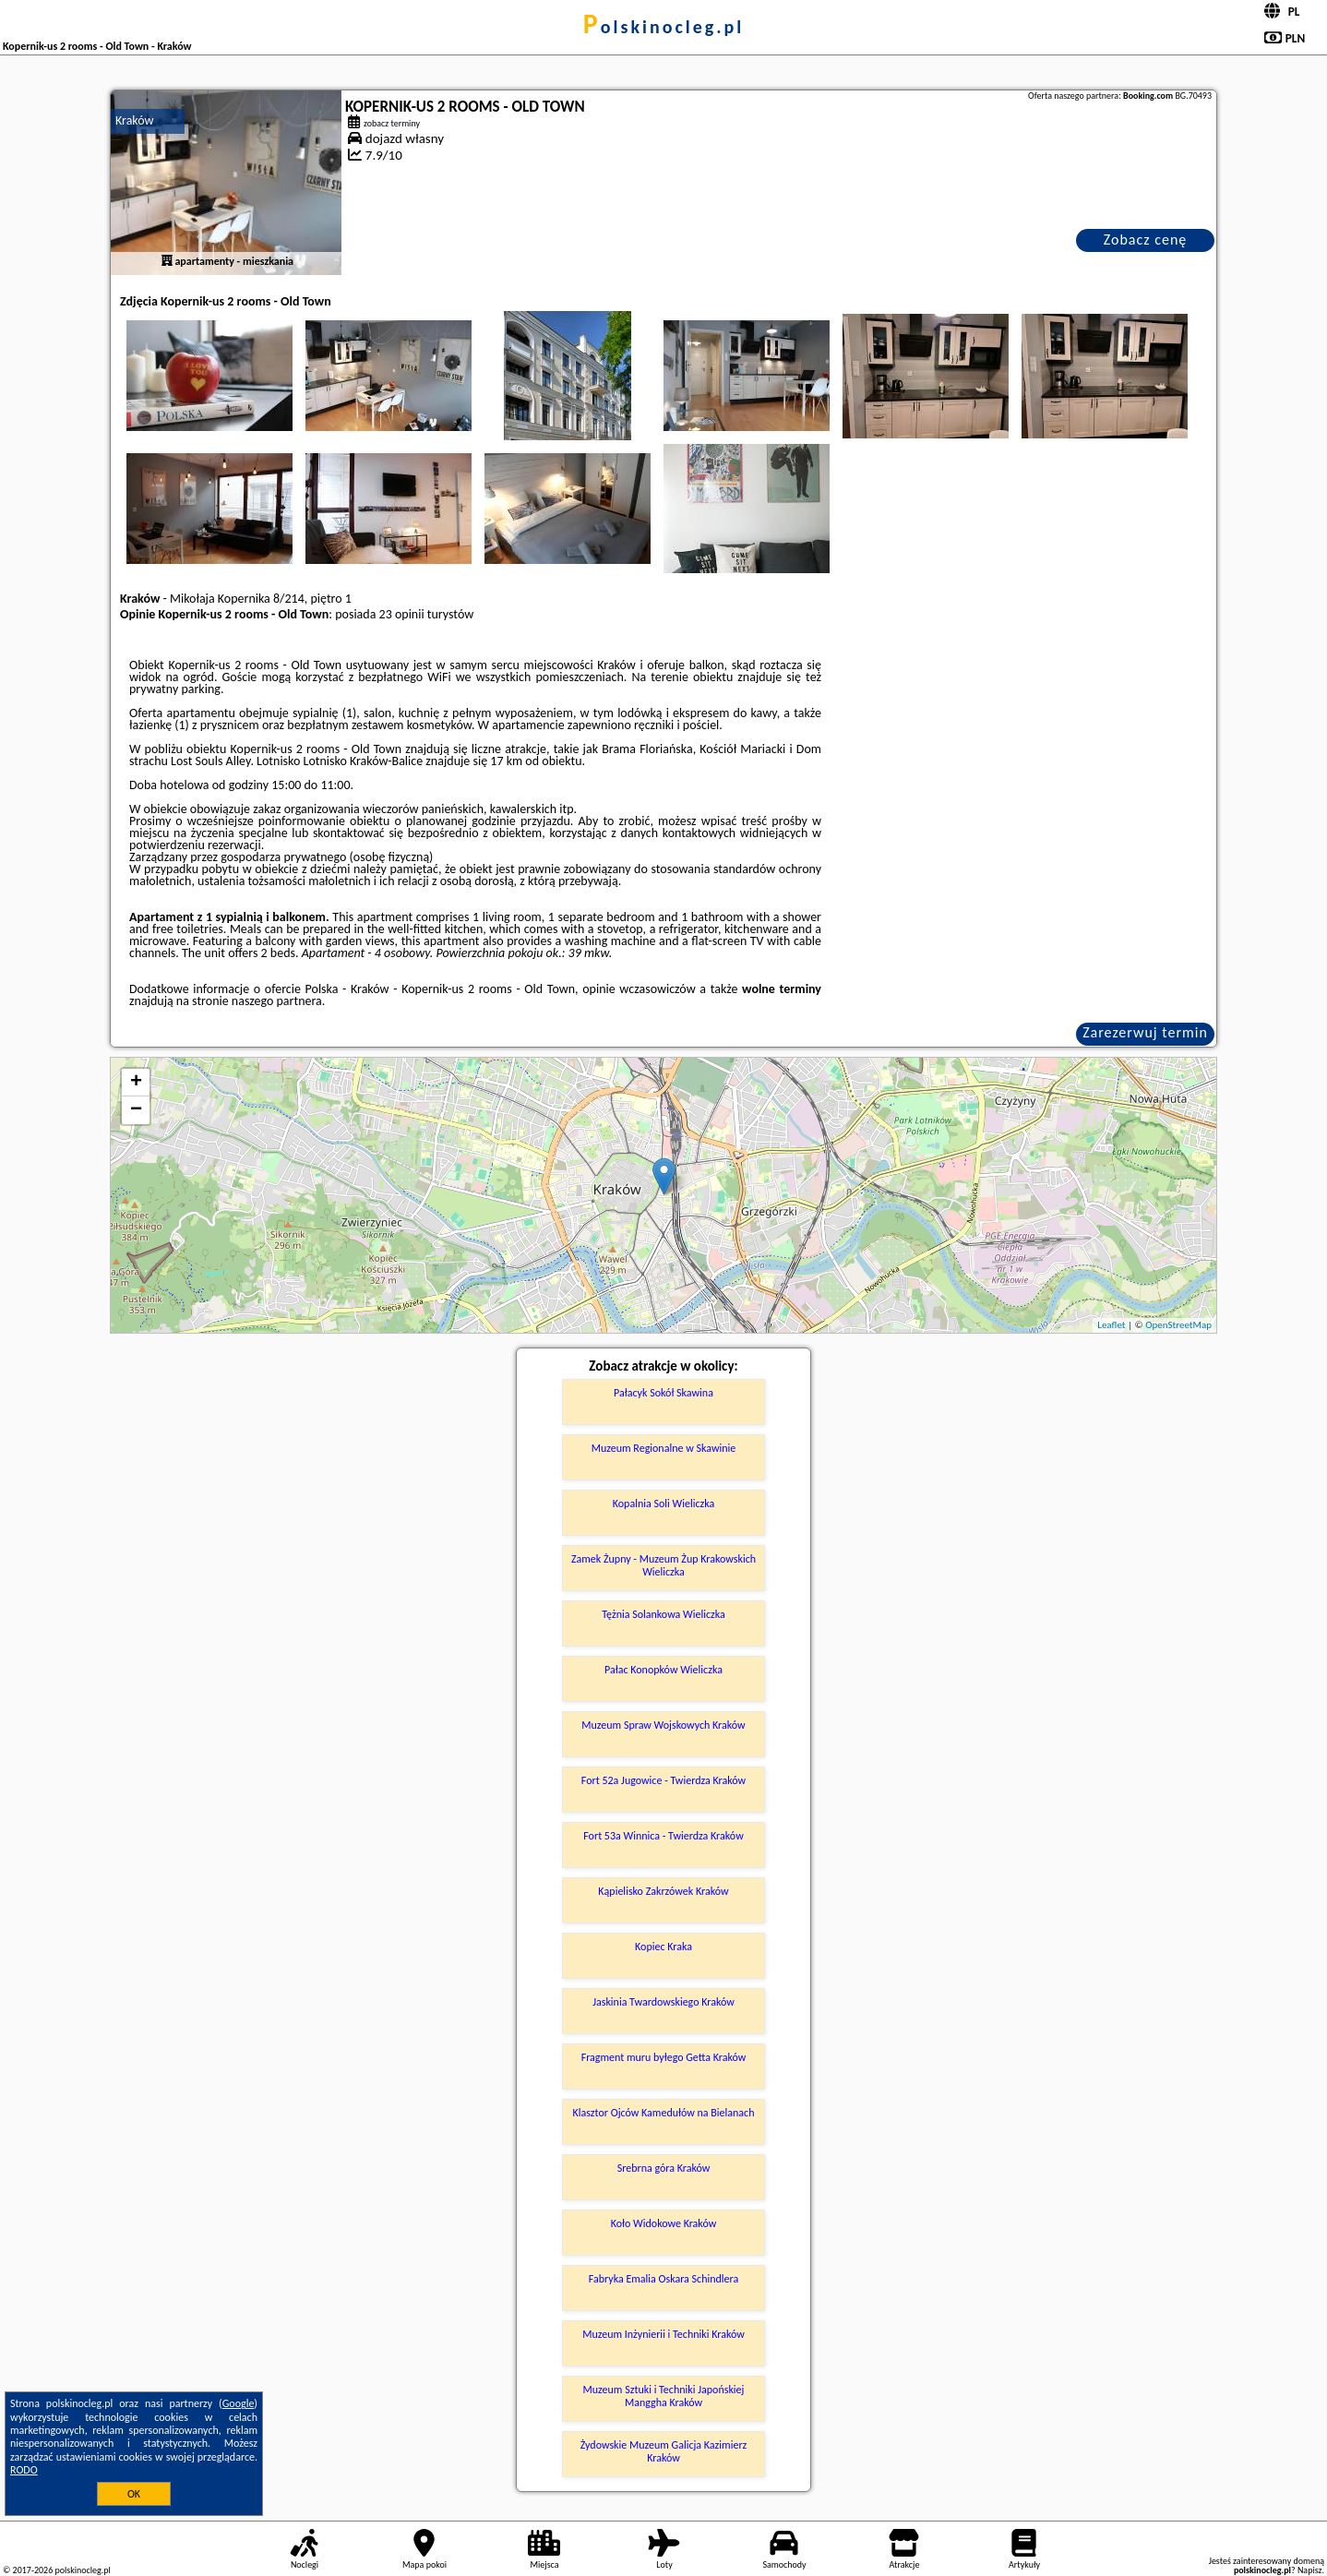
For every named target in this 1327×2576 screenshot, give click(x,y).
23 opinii (401, 614)
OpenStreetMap (1178, 1325)
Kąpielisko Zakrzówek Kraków (663, 1891)
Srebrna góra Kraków (664, 2168)
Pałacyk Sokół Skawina (663, 1392)
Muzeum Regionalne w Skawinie (664, 1448)
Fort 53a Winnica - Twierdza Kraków (663, 1835)
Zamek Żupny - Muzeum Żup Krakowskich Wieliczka (663, 1565)
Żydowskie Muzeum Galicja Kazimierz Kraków (663, 2451)
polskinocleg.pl (663, 27)
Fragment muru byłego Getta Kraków (664, 2057)
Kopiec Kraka (663, 1946)
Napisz (1309, 2570)
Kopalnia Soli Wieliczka (663, 1503)
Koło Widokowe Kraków (664, 2223)
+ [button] (136, 1082)
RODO (24, 2469)
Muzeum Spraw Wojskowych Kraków (663, 1725)
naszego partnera (277, 1001)
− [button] (136, 1110)
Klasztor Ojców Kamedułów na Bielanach (664, 2112)
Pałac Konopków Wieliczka (663, 1669)
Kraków (134, 120)
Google (238, 2403)
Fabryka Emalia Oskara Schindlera (664, 2278)
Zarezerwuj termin (1145, 1032)
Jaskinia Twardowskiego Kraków (663, 2001)
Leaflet (1111, 1325)
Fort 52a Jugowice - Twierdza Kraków (663, 1780)
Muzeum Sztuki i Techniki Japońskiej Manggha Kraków (664, 2396)
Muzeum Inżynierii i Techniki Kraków (663, 2334)
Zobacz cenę (1146, 239)
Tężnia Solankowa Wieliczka (663, 1614)
